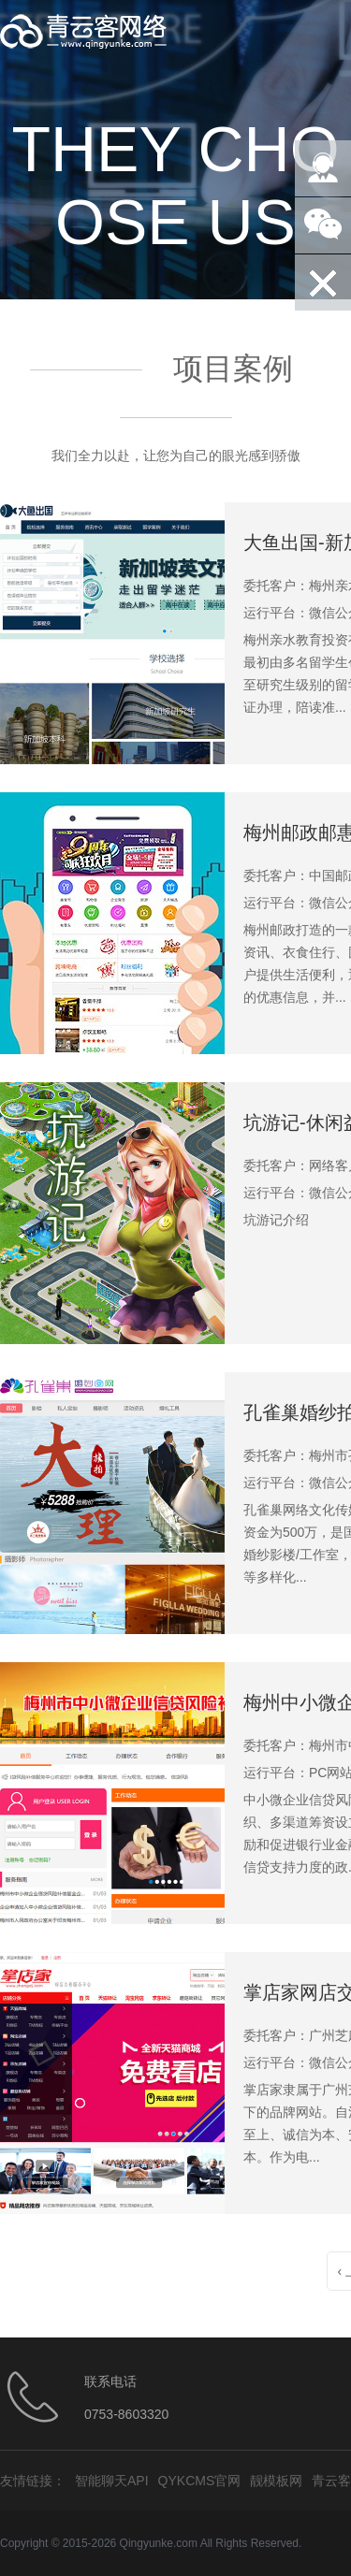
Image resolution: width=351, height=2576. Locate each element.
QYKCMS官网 (199, 2480)
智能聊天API (112, 2480)
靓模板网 (276, 2480)
